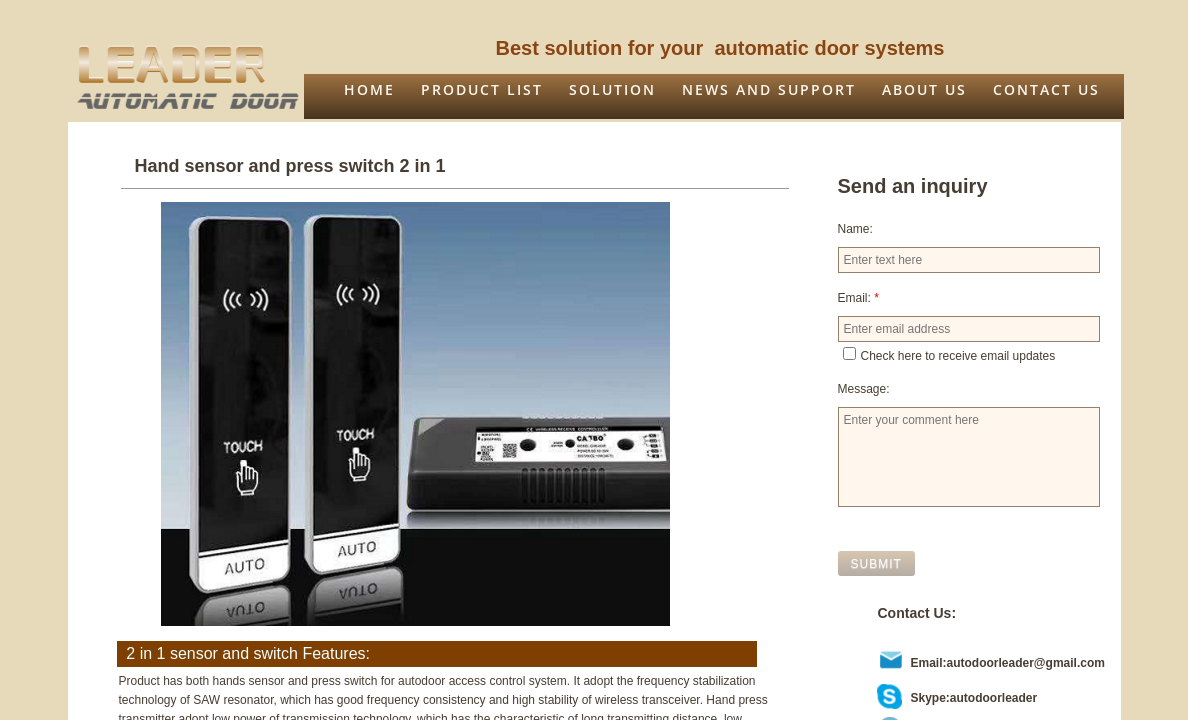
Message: (864, 389)
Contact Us (1046, 89)
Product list (482, 89)
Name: (855, 229)
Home (369, 89)
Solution (612, 89)
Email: (858, 298)
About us (924, 89)
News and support (769, 89)
